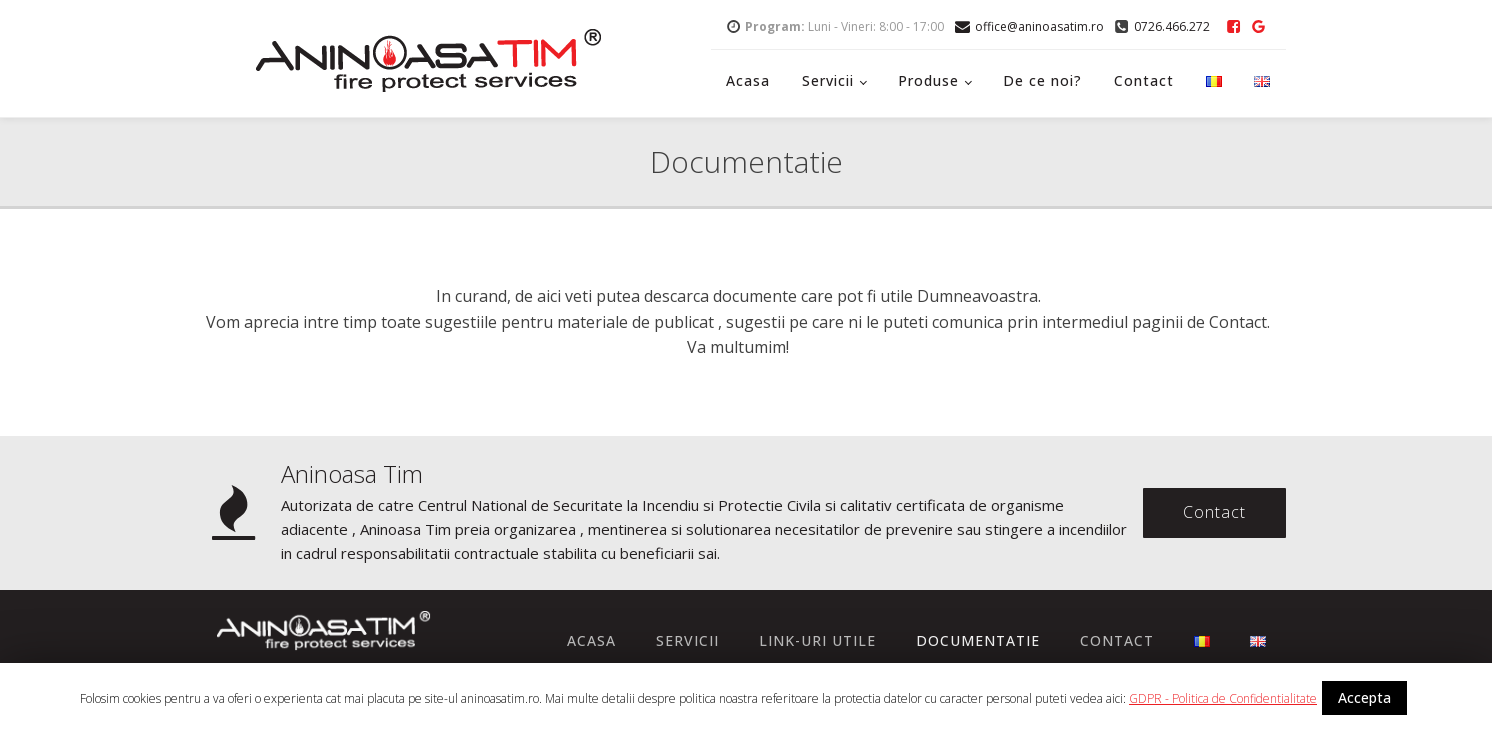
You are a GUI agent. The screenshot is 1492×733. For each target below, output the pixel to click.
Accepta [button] (1364, 697)
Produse (928, 80)
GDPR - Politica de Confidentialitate (1223, 698)
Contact (1144, 80)
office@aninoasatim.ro (1039, 26)
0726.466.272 (1172, 26)
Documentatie (978, 640)
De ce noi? (1042, 80)
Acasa (748, 80)
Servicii (828, 80)
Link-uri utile (817, 640)
